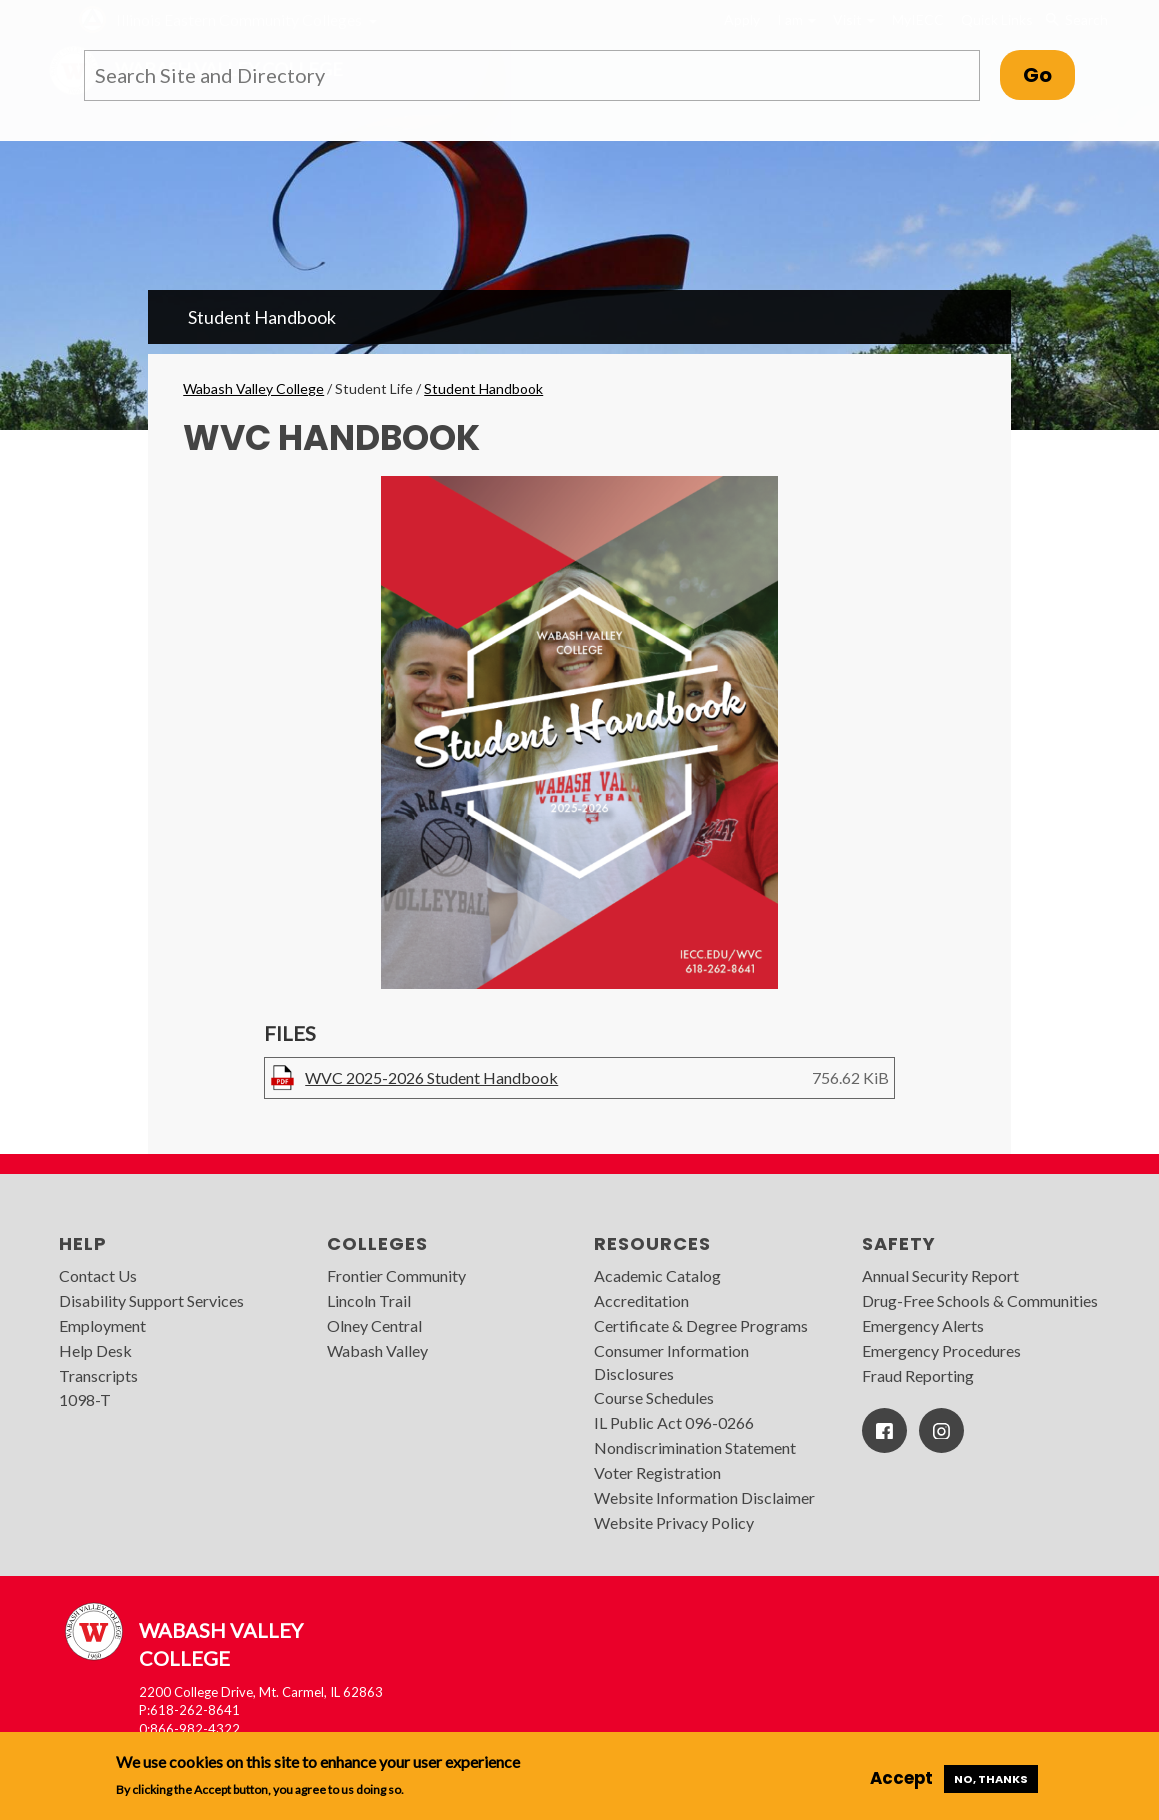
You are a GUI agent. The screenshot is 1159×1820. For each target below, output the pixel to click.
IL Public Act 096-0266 (674, 1422)
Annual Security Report (940, 1275)
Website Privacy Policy (674, 1522)
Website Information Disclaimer (704, 1497)
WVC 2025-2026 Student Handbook (431, 1077)
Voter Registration (657, 1472)
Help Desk (95, 1350)
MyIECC (918, 19)
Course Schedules (654, 1397)
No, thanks (991, 1779)
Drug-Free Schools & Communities (980, 1300)
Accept (901, 1778)
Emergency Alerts (923, 1325)
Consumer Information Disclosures (671, 1362)
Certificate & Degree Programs (701, 1325)
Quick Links (997, 19)
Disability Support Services (151, 1300)
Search (1076, 20)
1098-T (85, 1399)
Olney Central (374, 1325)
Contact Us (98, 1275)
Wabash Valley (377, 1350)
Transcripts (98, 1375)
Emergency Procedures (941, 1350)
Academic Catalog (657, 1275)
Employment (102, 1325)
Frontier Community (396, 1275)
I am (796, 19)
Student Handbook (262, 317)
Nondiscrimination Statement (695, 1447)
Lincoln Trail (369, 1300)
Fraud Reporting (918, 1375)
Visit (854, 19)
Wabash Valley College (253, 388)
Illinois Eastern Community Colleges (239, 19)
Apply (742, 19)
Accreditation (641, 1300)
